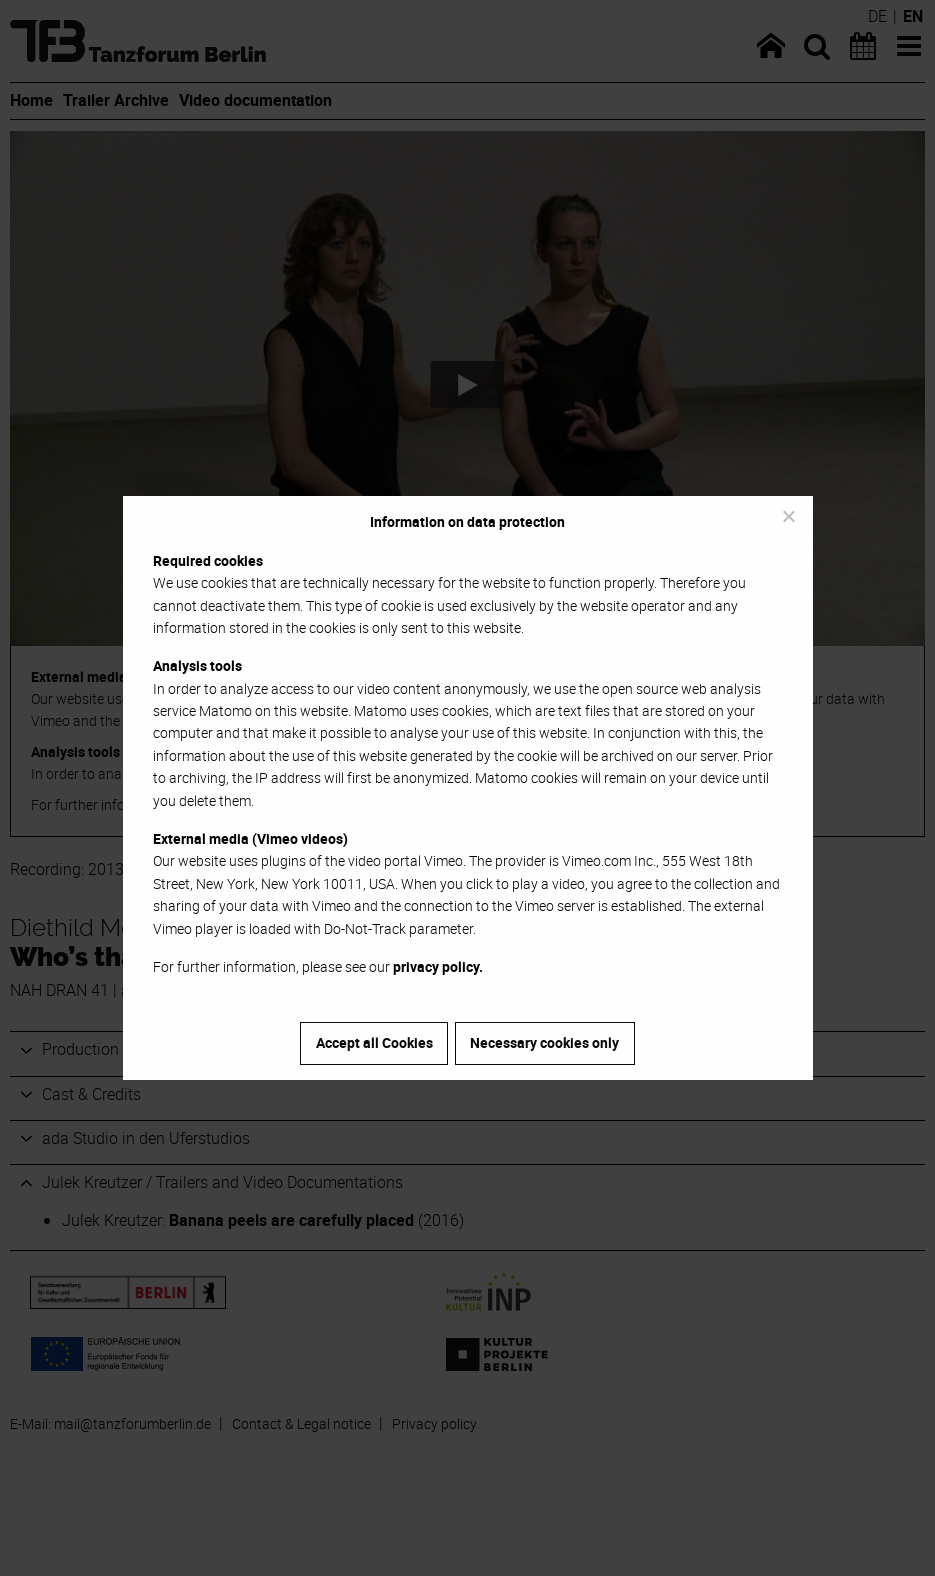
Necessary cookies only (544, 1042)
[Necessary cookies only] (788, 516)
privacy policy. (438, 966)
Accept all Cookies (374, 1042)
